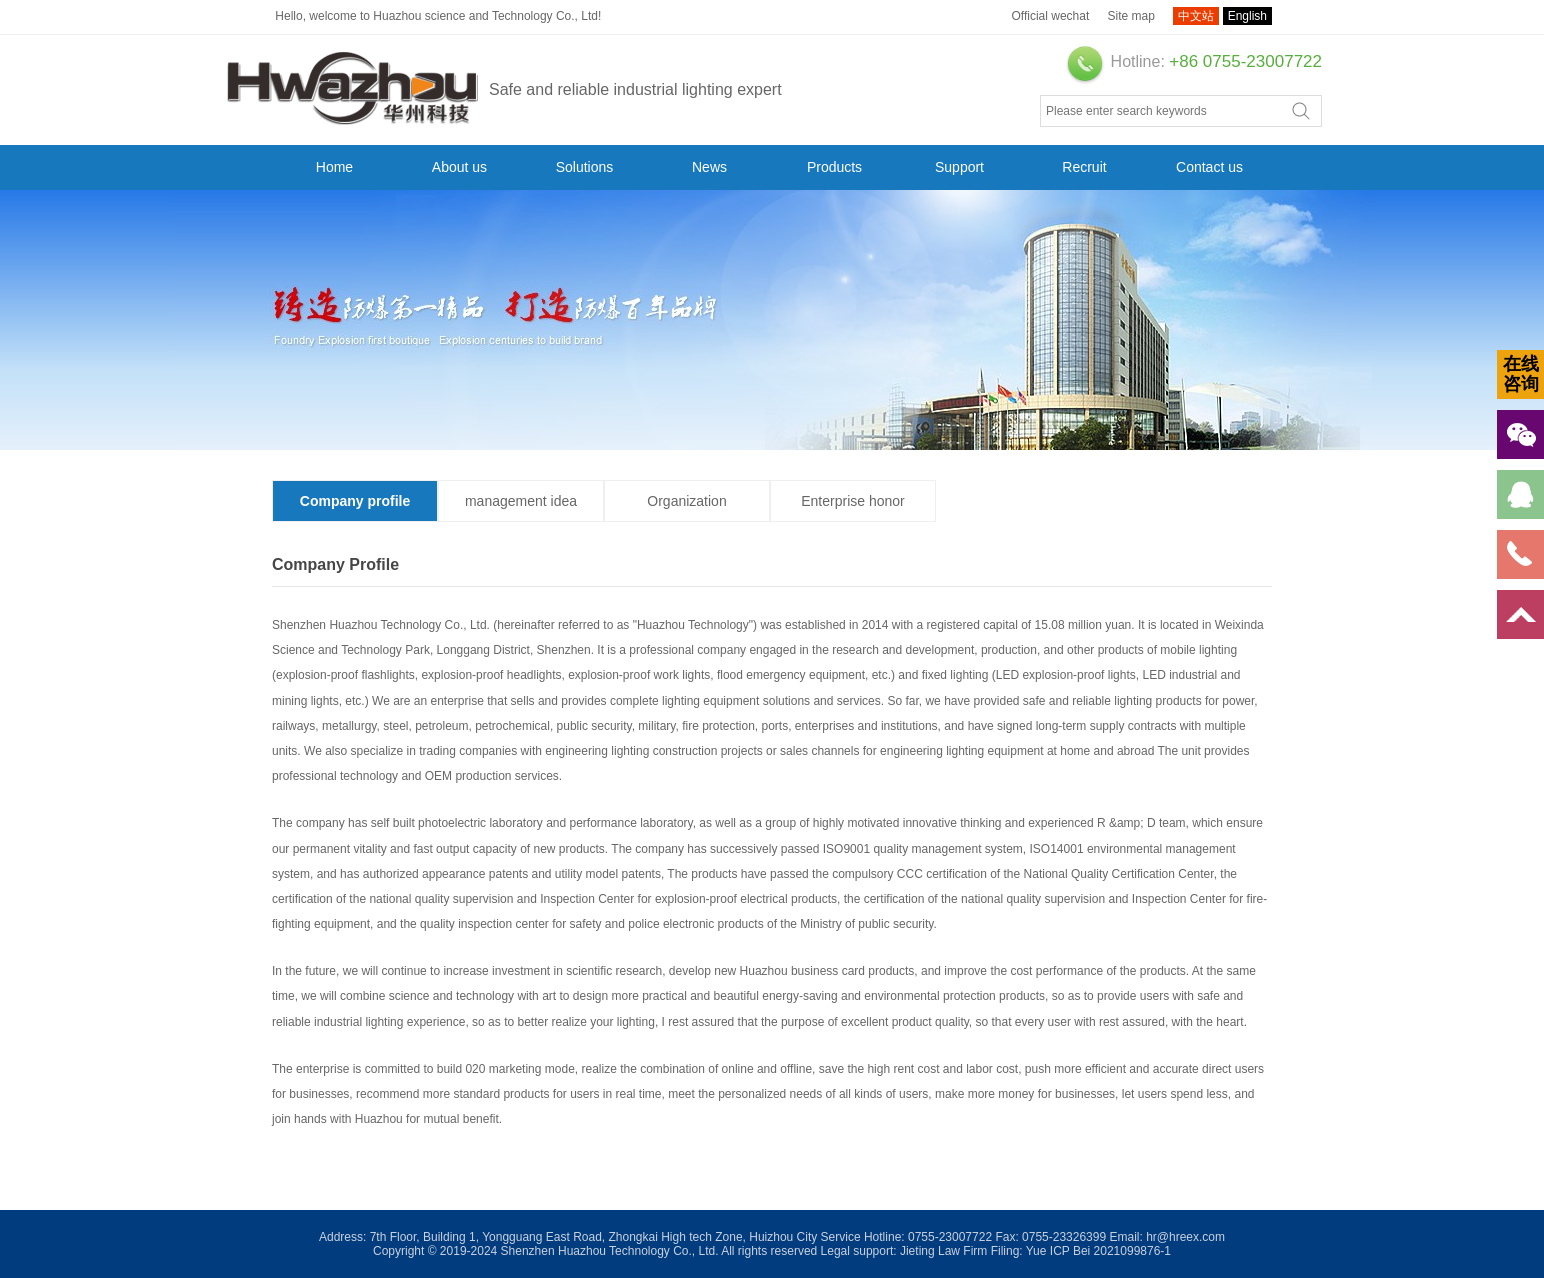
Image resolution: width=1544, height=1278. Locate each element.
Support (959, 167)
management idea (521, 501)
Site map (1131, 16)
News (709, 167)
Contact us (1209, 167)
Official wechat (1050, 16)
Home (334, 167)
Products (834, 167)
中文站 (1196, 16)
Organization (686, 501)
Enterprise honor (853, 501)
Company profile (355, 501)
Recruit (1084, 167)
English (1247, 16)
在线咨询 (1521, 374)
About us (459, 167)
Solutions (585, 167)
